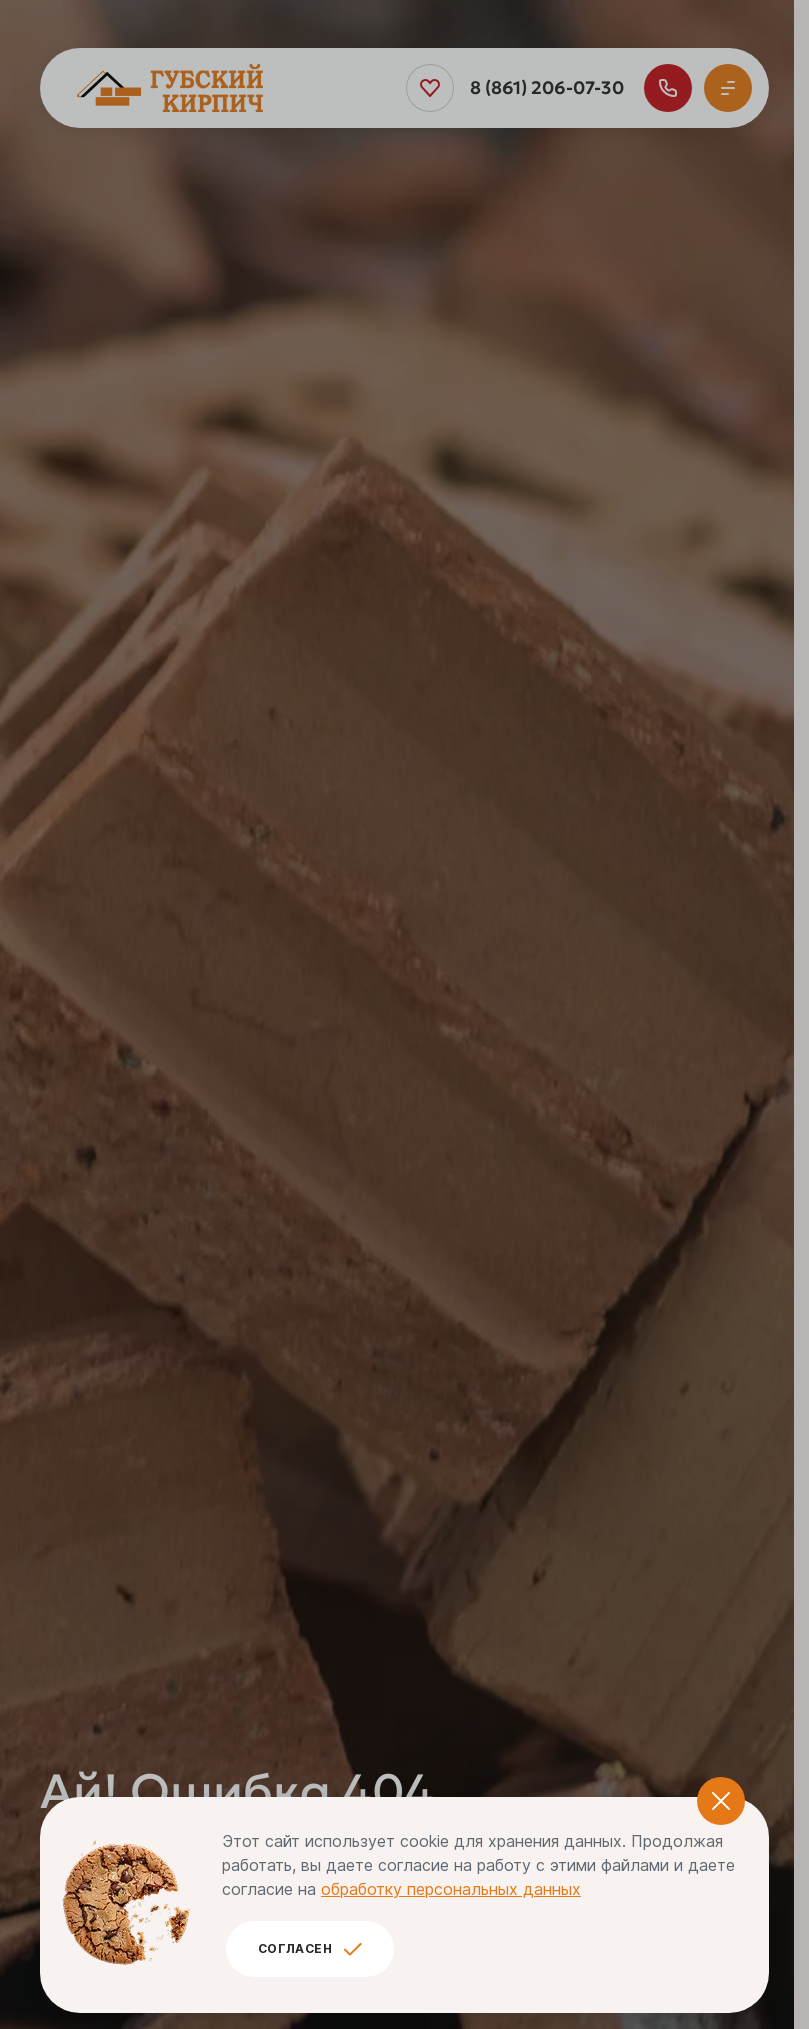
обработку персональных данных (451, 1889)
